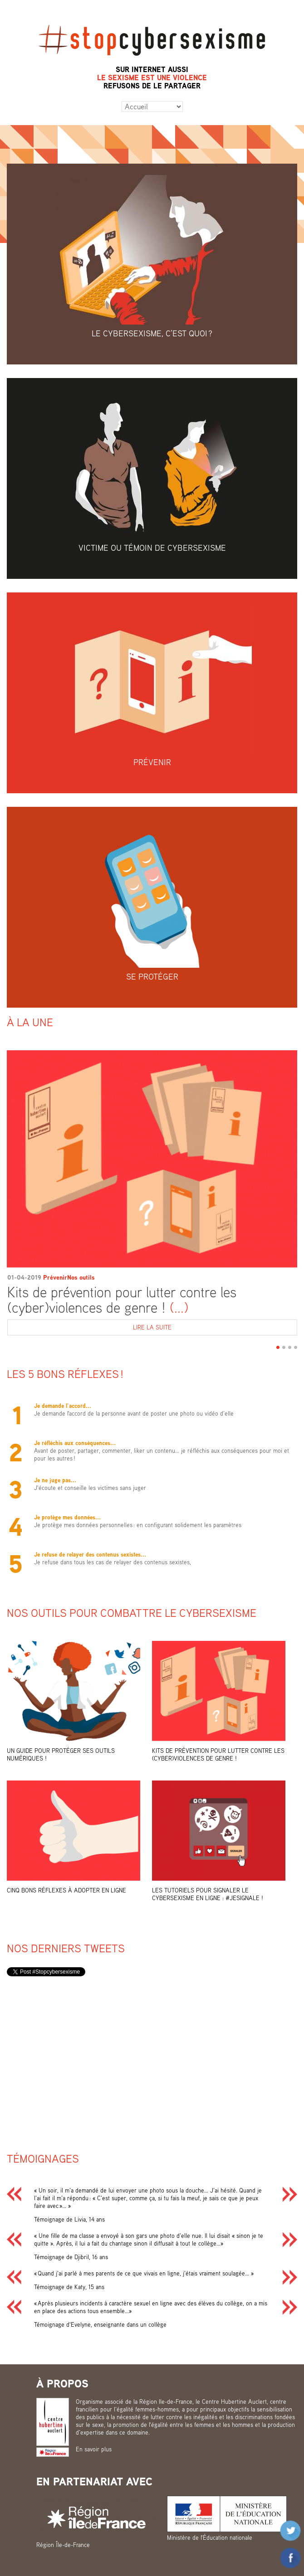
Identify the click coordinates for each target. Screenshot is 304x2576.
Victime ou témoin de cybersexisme (152, 548)
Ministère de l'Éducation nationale (209, 2537)
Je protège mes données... (67, 1517)
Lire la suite (215, 1327)
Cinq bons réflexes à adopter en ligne (66, 1890)
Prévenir (152, 762)
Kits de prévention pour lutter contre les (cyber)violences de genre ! (121, 1299)
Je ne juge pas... (55, 1480)
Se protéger (152, 976)
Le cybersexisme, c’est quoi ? (152, 333)
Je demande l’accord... (62, 1405)
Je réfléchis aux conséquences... (75, 1442)
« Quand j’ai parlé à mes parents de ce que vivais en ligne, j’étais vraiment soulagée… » (144, 2273)
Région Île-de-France (63, 2544)
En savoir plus (94, 2449)
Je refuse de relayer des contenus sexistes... (90, 1554)
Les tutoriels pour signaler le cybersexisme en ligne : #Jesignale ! (207, 1894)
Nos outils (81, 1277)
